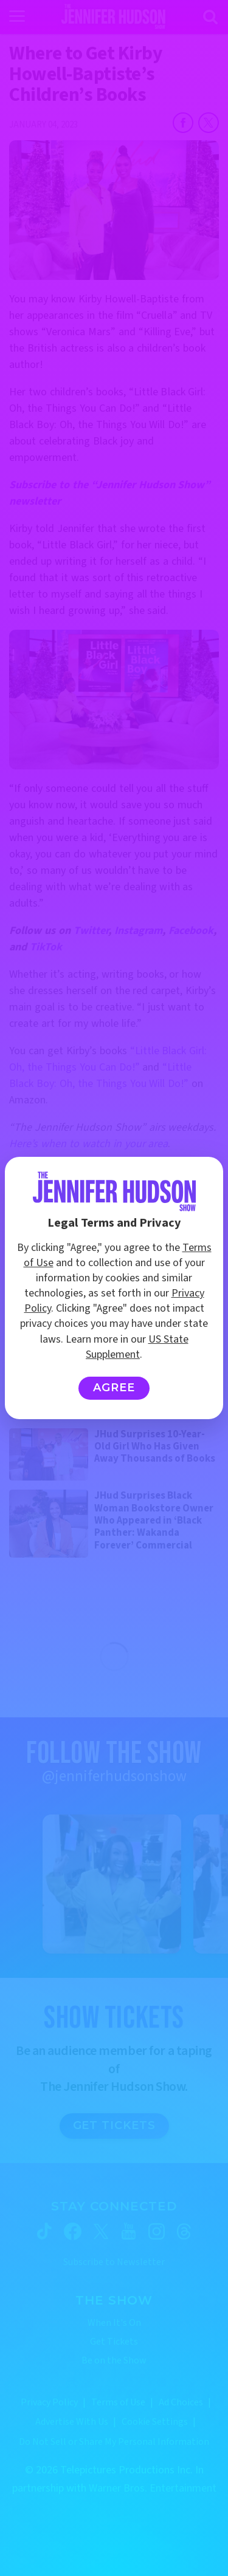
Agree (114, 1387)
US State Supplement (137, 1347)
